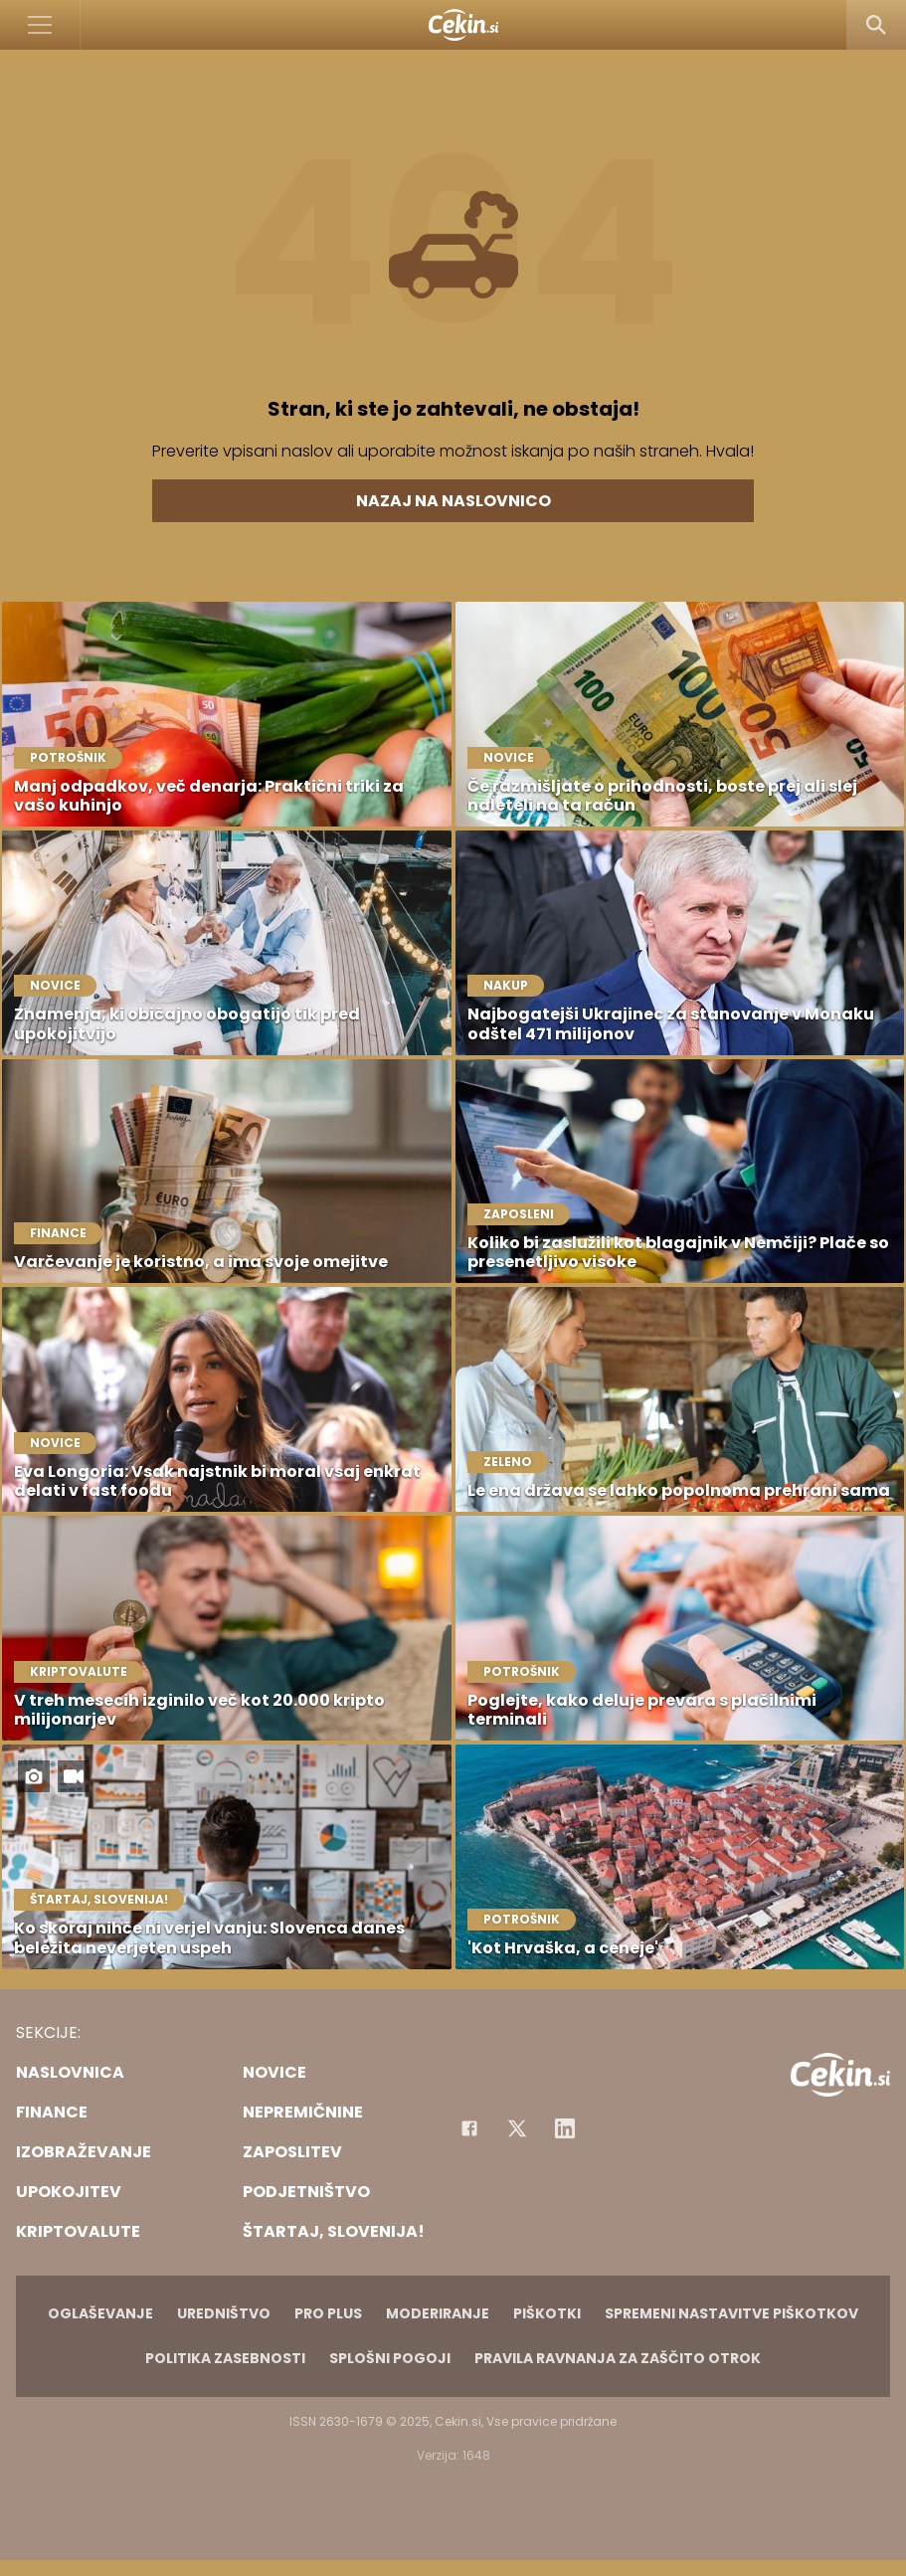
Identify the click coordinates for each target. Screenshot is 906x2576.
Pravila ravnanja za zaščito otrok (617, 2358)
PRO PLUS (328, 2313)
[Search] (876, 25)
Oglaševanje (100, 2313)
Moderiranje (437, 2313)
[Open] (40, 25)
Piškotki (547, 2313)
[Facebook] (469, 2128)
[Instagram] (565, 2128)
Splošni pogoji (390, 2358)
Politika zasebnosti (225, 2358)
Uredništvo (224, 2313)
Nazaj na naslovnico (453, 500)
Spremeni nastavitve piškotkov (731, 2313)
